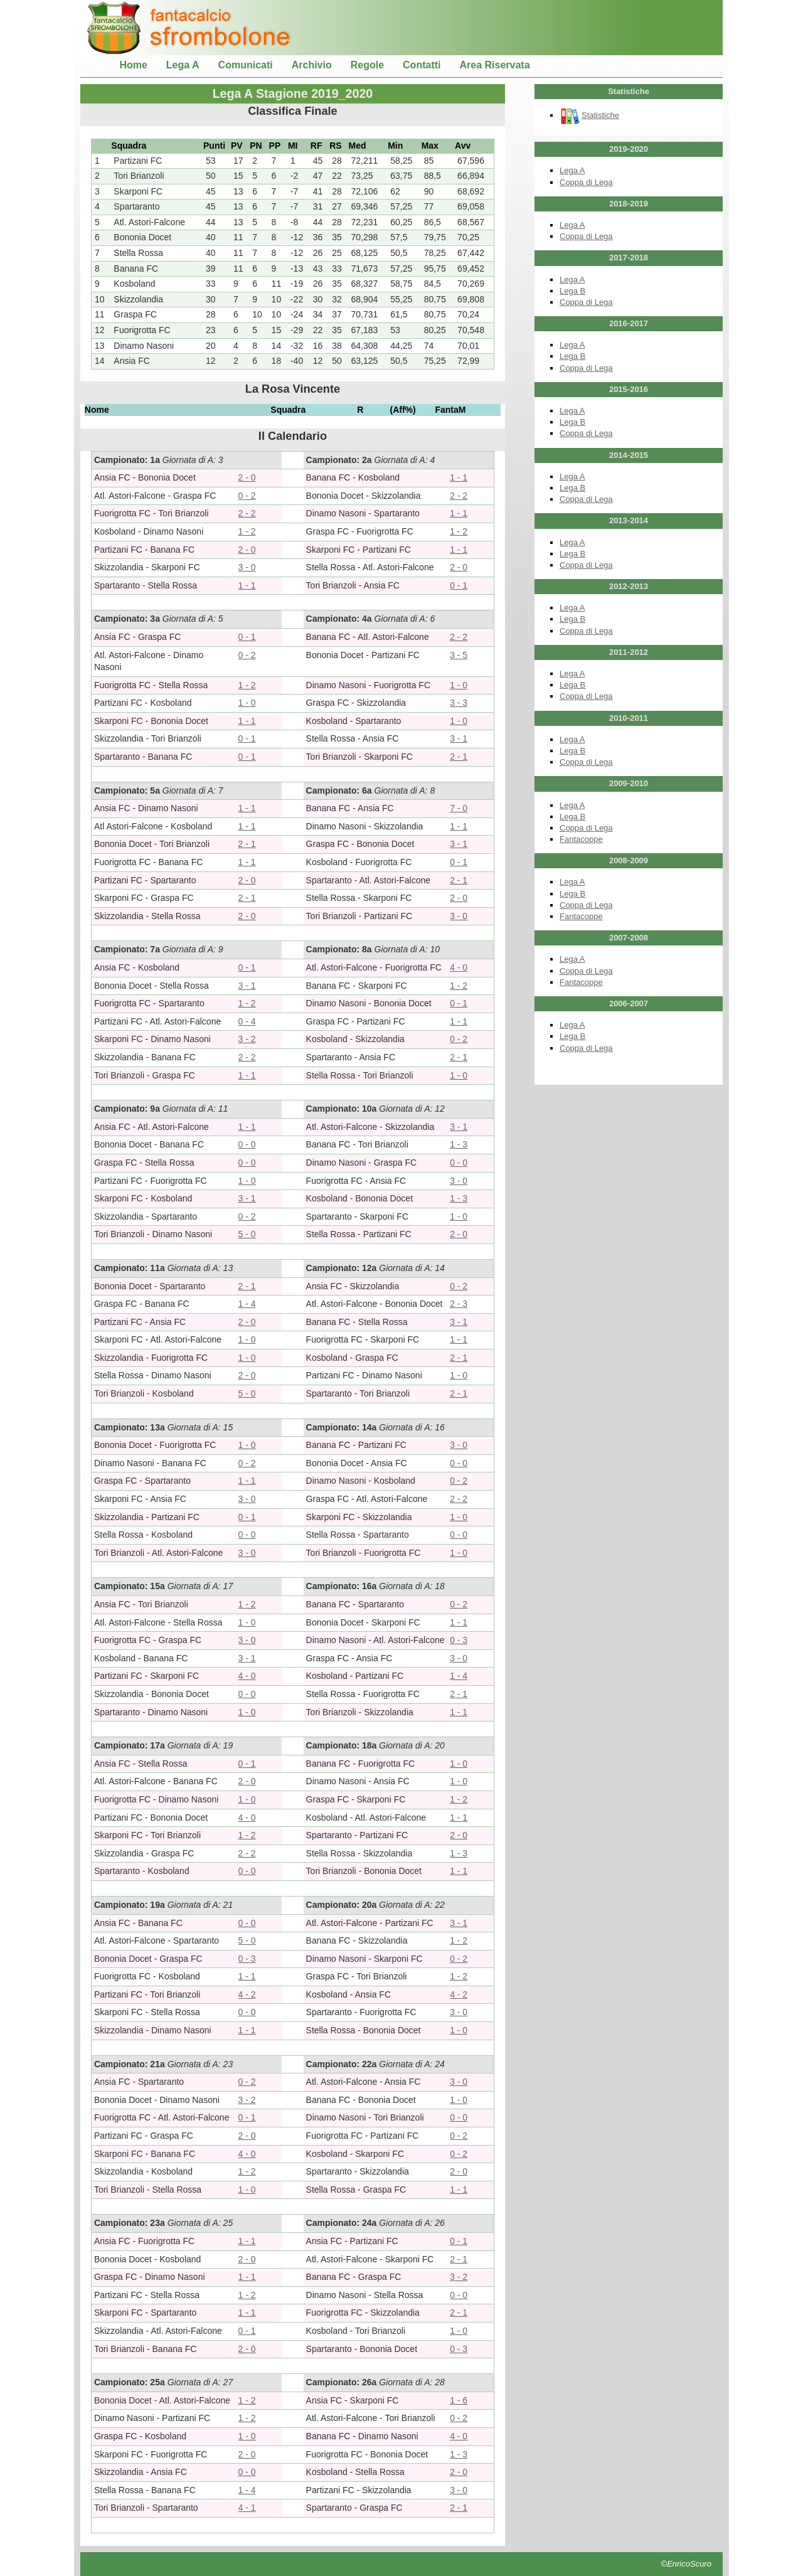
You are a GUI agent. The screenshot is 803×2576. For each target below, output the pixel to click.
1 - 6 (458, 2400)
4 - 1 (247, 2508)
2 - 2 (458, 496)
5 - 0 (247, 1234)
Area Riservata (495, 65)
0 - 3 (458, 1640)
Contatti (421, 65)
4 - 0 (458, 967)
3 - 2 (247, 1039)
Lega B (572, 290)
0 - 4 (247, 1021)
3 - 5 (458, 655)
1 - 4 (247, 1304)
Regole (367, 65)
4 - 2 (247, 1994)
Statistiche (589, 115)
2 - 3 (458, 1304)
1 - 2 (247, 531)
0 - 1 (458, 585)
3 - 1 (458, 738)
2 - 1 (458, 757)
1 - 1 (458, 477)
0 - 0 (247, 1144)
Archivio (312, 65)
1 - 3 (458, 1144)
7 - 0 (458, 808)
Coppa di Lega (586, 182)
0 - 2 (247, 496)
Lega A (182, 65)
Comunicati (245, 65)
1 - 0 (458, 685)
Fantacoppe (581, 839)
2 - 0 (247, 477)
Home (133, 65)
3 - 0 (247, 567)
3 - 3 (458, 703)
